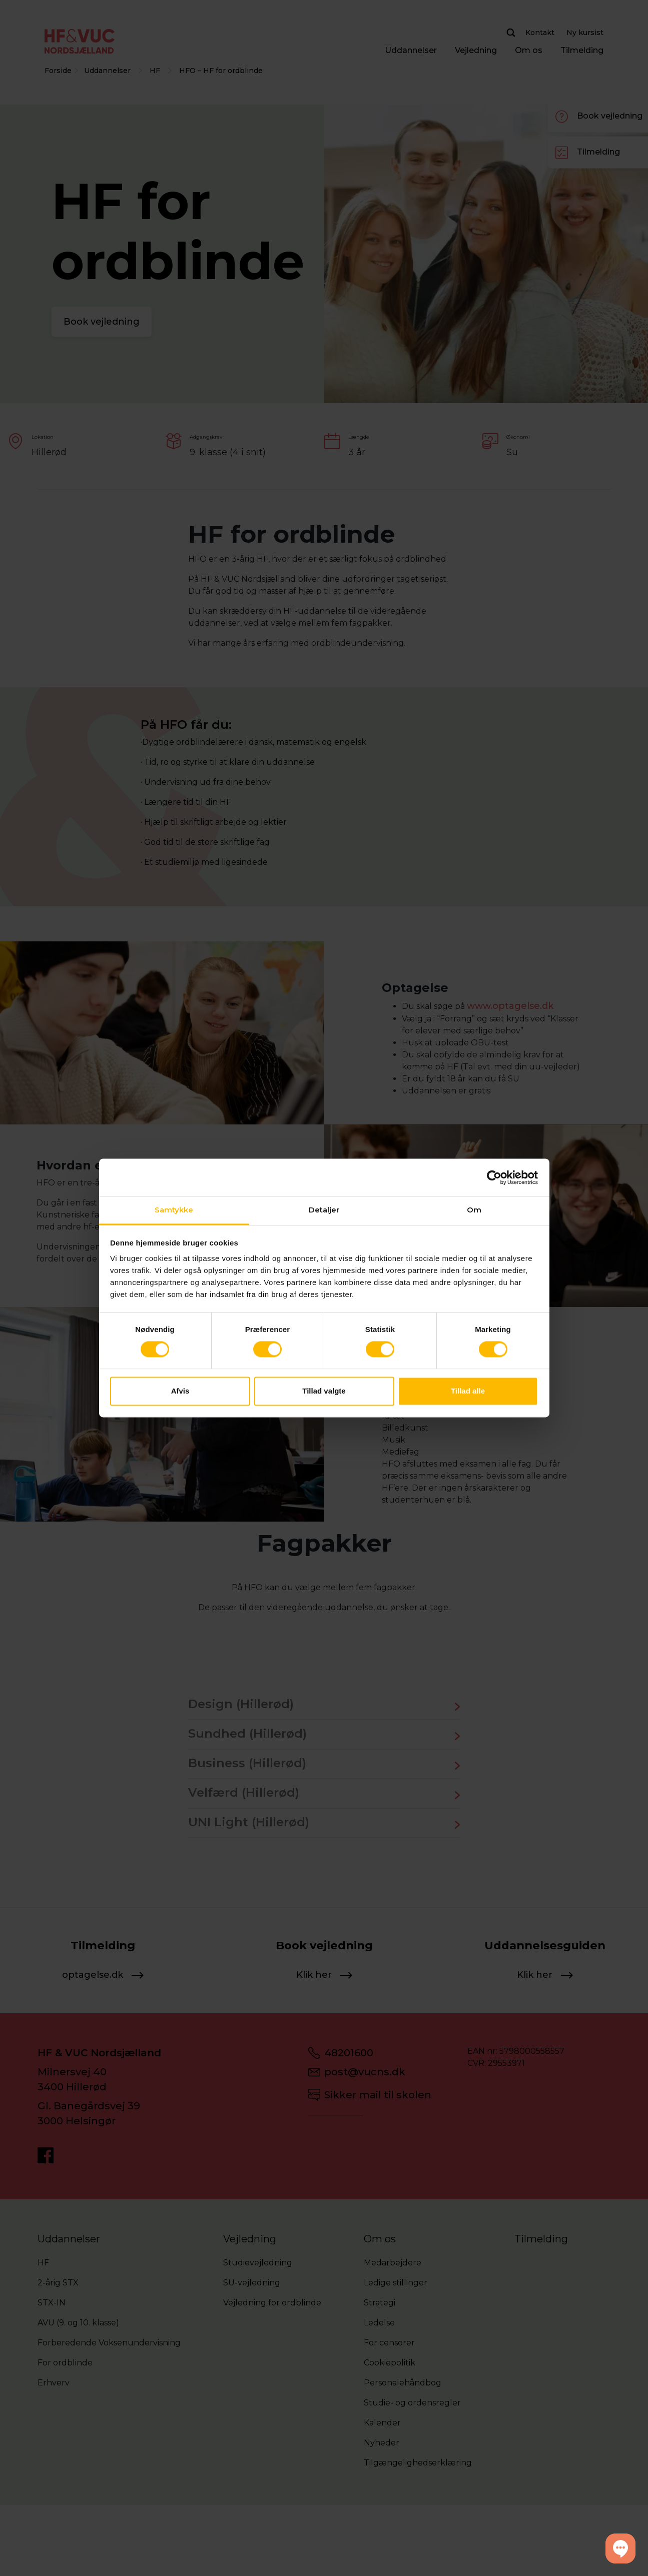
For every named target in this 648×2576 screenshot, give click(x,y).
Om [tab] (474, 1209)
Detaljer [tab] (324, 1209)
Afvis (180, 1391)
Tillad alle (468, 1391)
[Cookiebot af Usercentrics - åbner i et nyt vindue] (494, 1177)
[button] (620, 2548)
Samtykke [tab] (174, 1209)
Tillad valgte (323, 1391)
